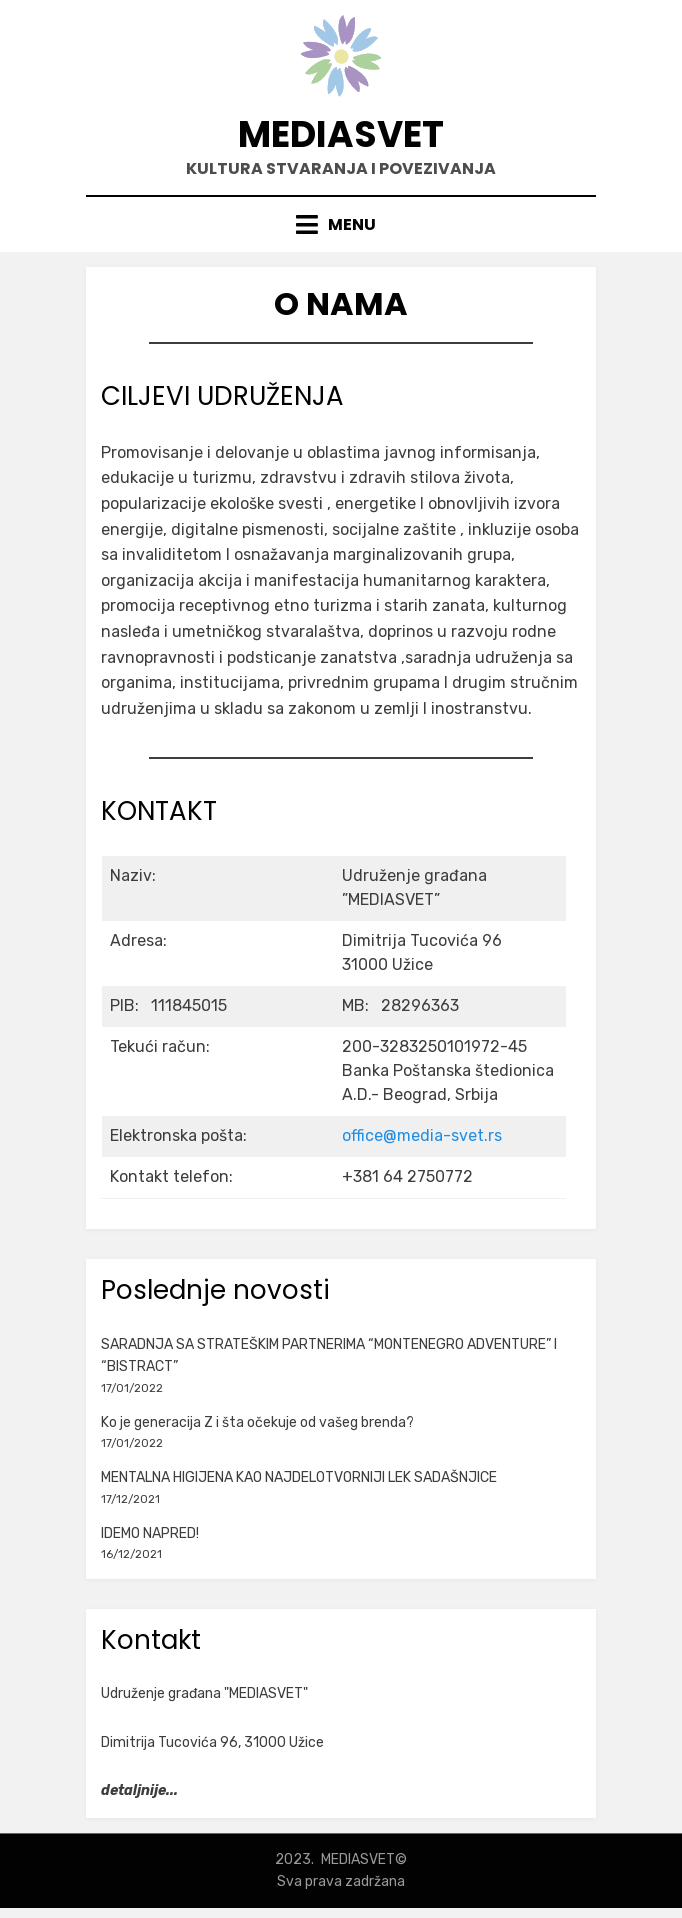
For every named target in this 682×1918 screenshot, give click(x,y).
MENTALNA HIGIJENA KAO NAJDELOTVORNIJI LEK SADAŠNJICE (299, 1477)
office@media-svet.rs (422, 1135)
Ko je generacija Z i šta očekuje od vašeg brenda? (257, 1422)
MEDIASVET (341, 134)
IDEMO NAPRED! (150, 1533)
